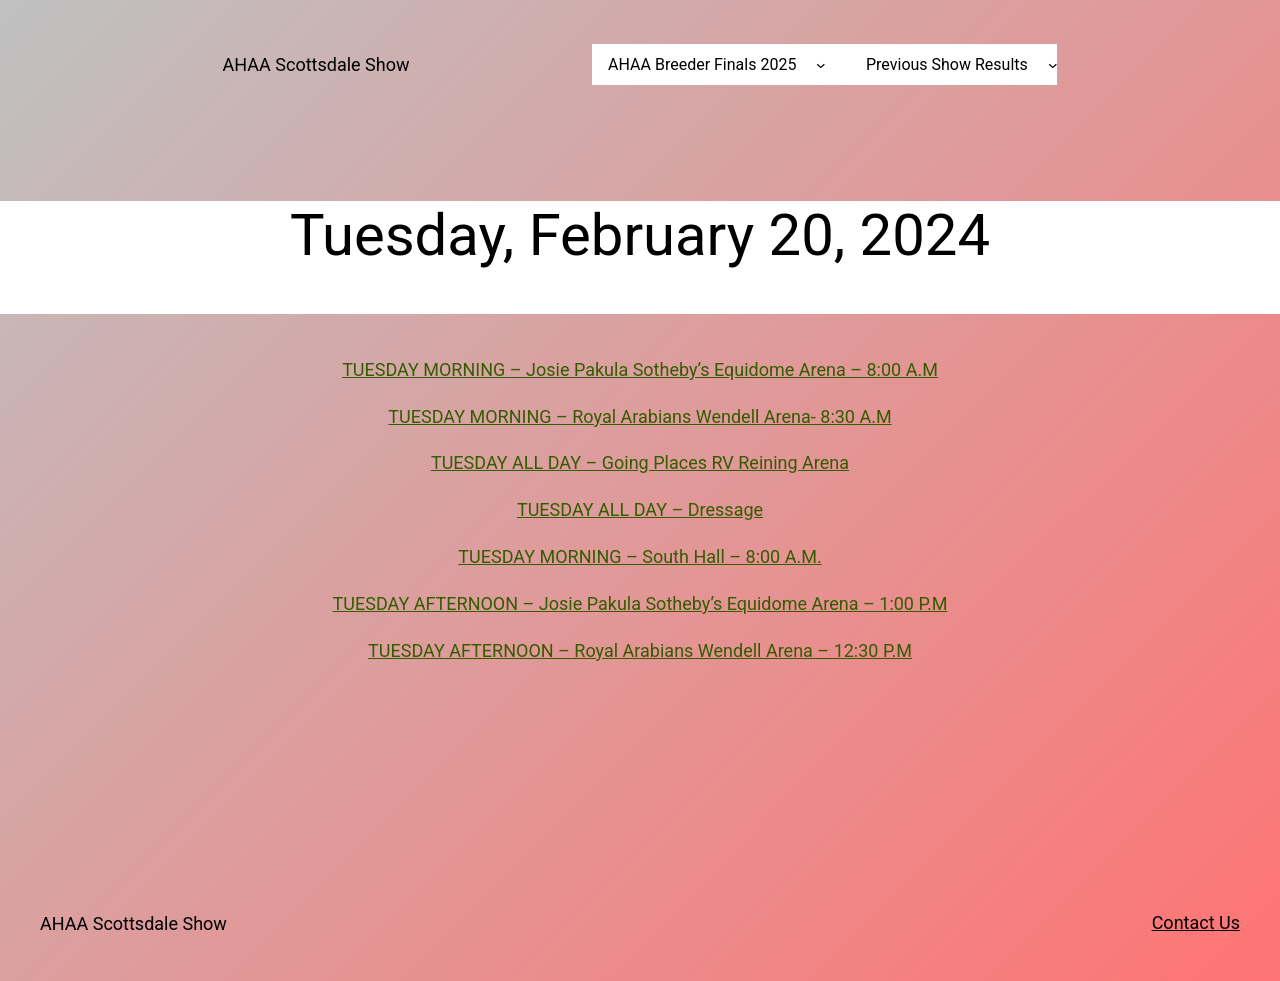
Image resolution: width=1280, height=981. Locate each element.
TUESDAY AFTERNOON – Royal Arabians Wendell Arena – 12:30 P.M (640, 650)
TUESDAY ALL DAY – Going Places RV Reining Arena (640, 462)
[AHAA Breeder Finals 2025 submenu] (821, 65)
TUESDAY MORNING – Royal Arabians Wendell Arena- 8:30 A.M (639, 416)
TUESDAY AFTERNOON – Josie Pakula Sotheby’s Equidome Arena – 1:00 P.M (640, 603)
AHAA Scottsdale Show (316, 64)
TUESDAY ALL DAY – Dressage (640, 509)
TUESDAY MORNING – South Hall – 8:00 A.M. (639, 556)
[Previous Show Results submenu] (1053, 65)
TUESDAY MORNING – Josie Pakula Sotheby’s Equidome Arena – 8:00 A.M (640, 369)
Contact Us (1196, 922)
